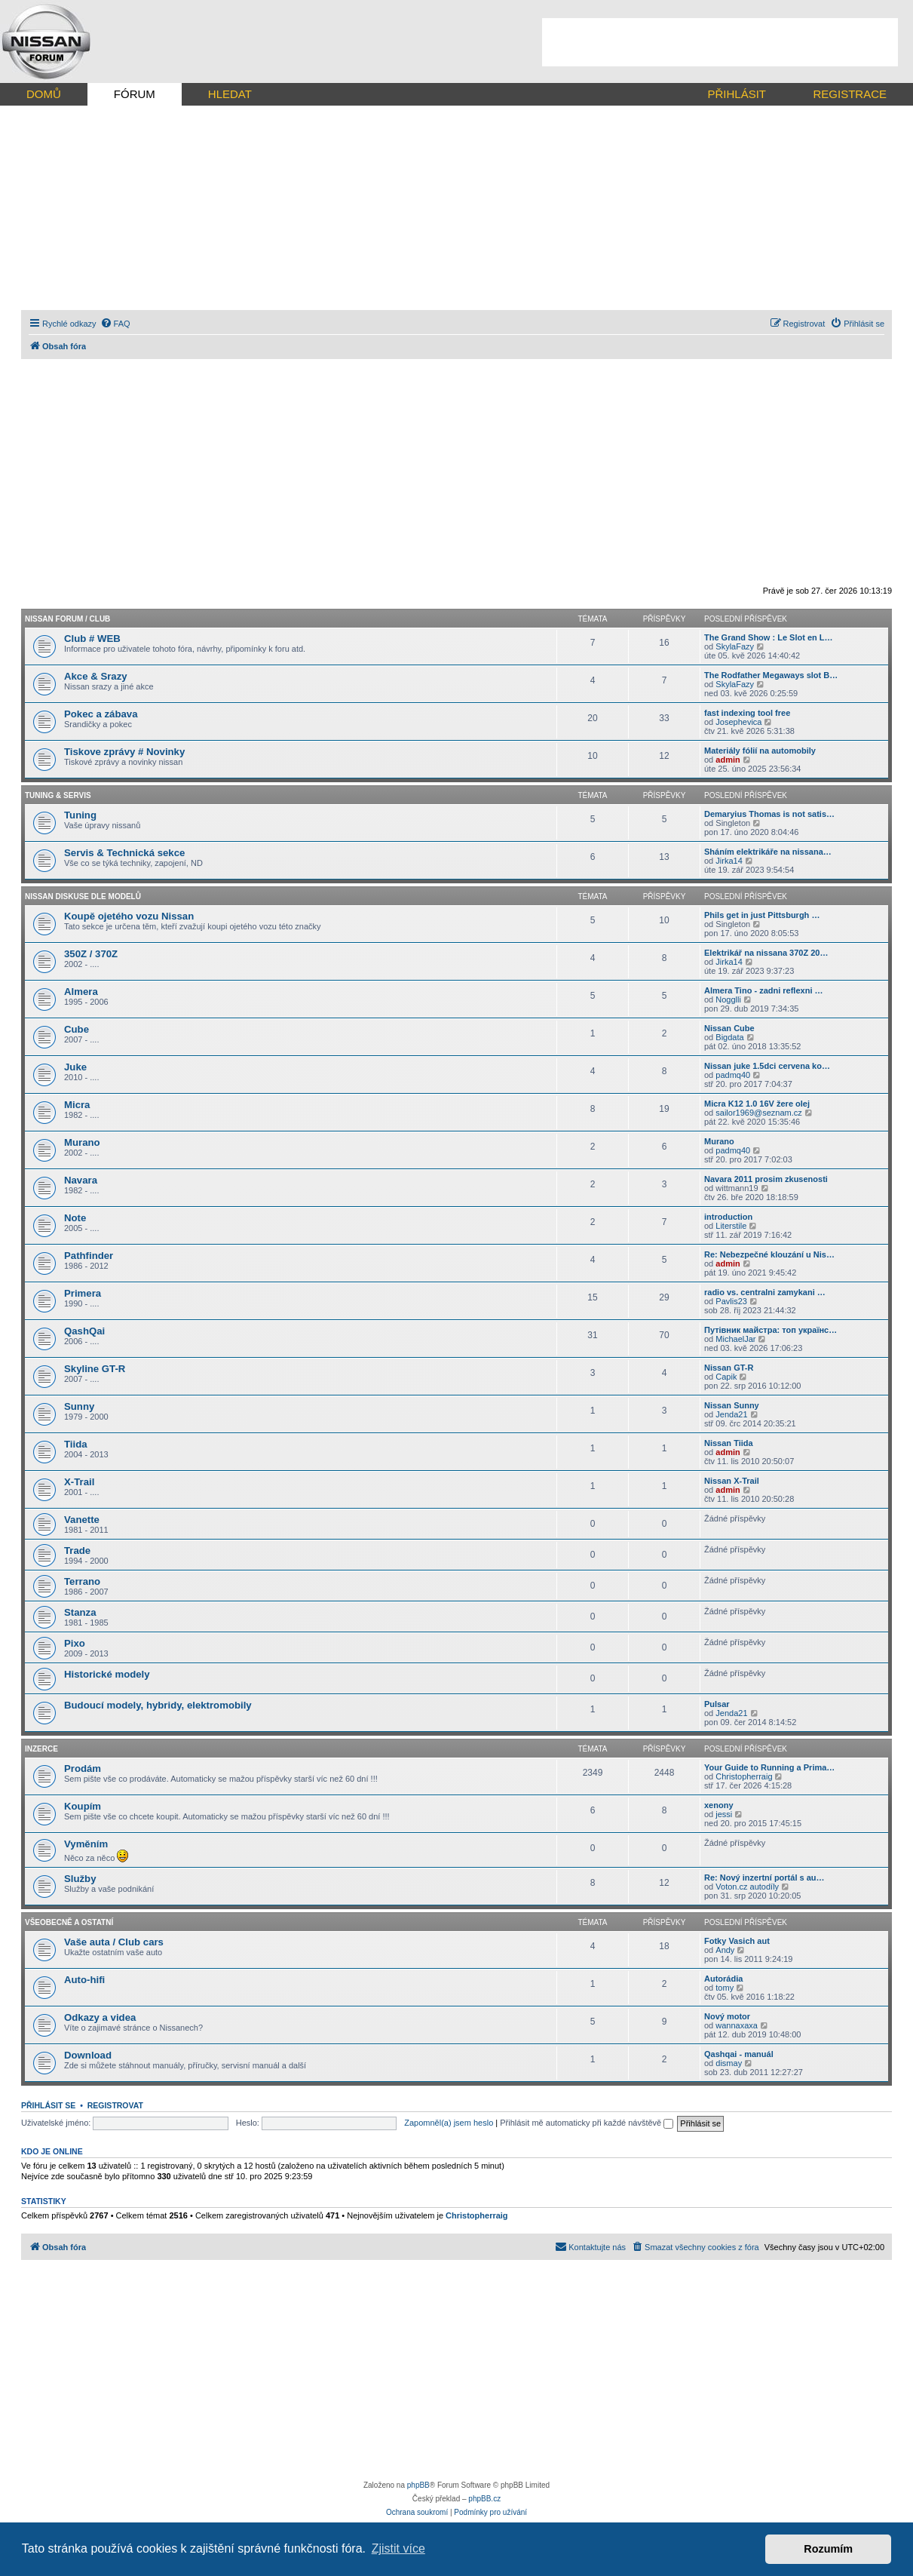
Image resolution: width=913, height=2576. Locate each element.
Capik (726, 1376)
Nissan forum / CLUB (67, 619)
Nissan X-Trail (731, 1480)
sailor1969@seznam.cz (758, 1112)
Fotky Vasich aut (737, 1940)
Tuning (80, 815)
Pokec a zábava (101, 714)
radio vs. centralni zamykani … (765, 1292)
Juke (75, 1067)
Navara (80, 1180)
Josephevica (738, 721)
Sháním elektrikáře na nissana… (768, 851)
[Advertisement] (720, 42)
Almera (81, 991)
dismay (728, 2063)
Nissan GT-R (728, 1367)
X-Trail (79, 1482)
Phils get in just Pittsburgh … (762, 915)
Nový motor (727, 2016)
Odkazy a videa (100, 2017)
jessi (723, 1814)
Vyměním (86, 1844)
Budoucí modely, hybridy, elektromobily (158, 1705)
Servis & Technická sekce (124, 852)
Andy (724, 1949)
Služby (80, 1878)
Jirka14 (728, 860)
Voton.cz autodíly (747, 1886)
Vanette (82, 1519)
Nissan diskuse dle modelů (83, 896)
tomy (724, 1987)
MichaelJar (735, 1338)
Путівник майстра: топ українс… (770, 1329)
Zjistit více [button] (398, 2548)
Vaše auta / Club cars (114, 1942)
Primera (82, 1293)
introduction (728, 1216)
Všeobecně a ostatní (69, 1922)
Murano (82, 1142)
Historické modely (107, 1674)
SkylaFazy (734, 646)
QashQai (84, 1331)
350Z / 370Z (91, 953)
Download (88, 2055)
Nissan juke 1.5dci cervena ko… (767, 1065)
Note (75, 1218)
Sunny (79, 1406)
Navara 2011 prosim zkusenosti (766, 1179)
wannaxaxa (736, 2025)
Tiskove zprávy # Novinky (124, 751)
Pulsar (717, 1704)
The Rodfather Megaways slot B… (771, 675)
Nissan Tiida (728, 1443)
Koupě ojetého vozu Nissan (129, 916)
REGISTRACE (850, 94)
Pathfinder (88, 1255)
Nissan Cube (729, 1028)
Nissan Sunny (731, 1405)
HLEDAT (230, 94)
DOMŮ (43, 94)
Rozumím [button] (828, 2549)
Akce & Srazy (95, 676)
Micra (77, 1104)
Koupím (82, 1806)
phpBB (418, 2485)
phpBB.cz (484, 2499)
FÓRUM (134, 94)
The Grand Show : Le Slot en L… (768, 637)
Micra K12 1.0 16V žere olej (757, 1103)
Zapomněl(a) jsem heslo (448, 2122)
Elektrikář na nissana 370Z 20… (766, 952)
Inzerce (41, 1749)
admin (727, 759)
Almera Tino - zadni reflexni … (763, 990)
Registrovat (115, 2105)
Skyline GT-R (94, 1368)
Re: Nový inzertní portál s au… (764, 1877)
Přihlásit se (48, 2105)
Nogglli (728, 999)
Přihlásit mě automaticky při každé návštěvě (586, 2122)
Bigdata (729, 1037)
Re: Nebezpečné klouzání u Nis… (769, 1254)
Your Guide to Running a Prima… (769, 1767)
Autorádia (723, 1978)
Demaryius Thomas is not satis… (769, 813)
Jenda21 (731, 1414)
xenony (719, 1805)
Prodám (82, 1768)
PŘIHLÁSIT (736, 94)
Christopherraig (743, 1776)
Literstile (730, 1225)
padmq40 (732, 1074)
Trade (77, 1550)
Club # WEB (92, 638)
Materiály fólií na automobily (760, 750)
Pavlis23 (731, 1301)
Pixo (74, 1643)
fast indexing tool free (747, 712)
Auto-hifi (84, 1979)
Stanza (80, 1612)
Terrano (82, 1581)
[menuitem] (115, 324)
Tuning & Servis (58, 795)
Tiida (75, 1444)
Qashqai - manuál (739, 2054)
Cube (76, 1029)
